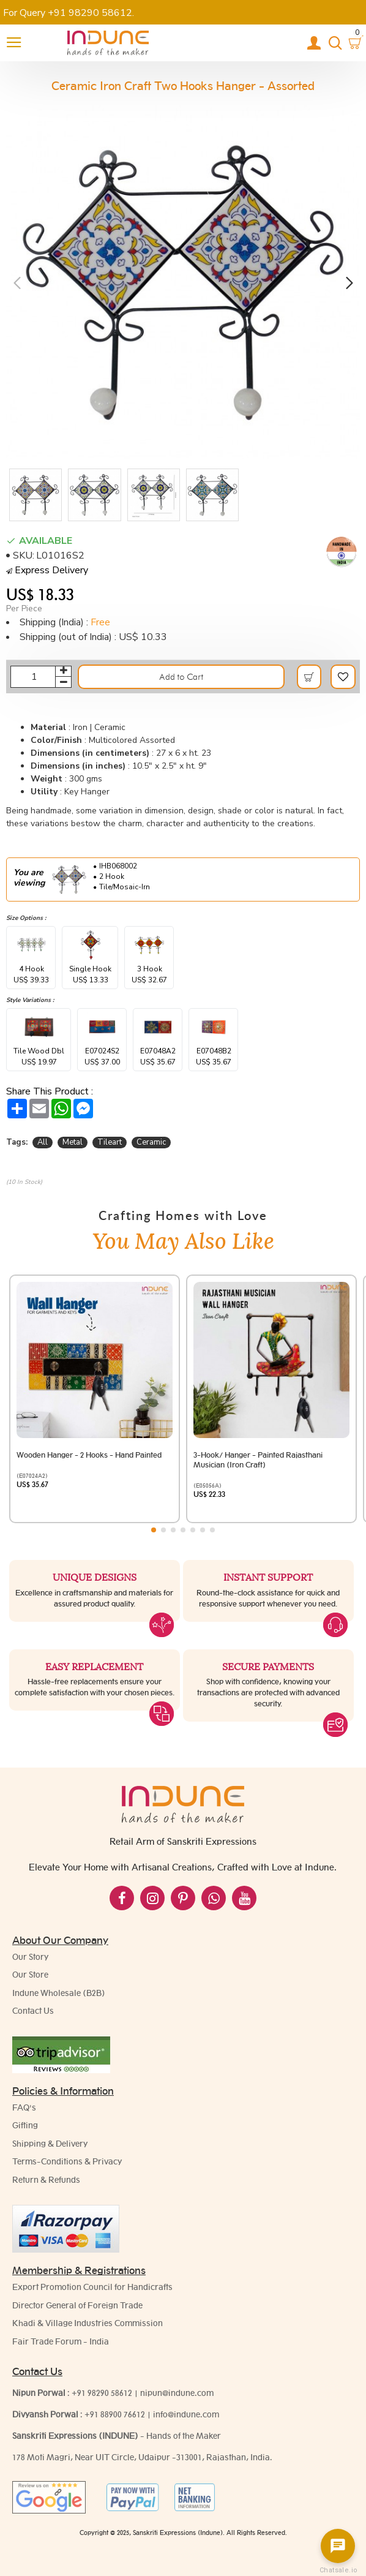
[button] (17, 282)
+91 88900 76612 (114, 2414)
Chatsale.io (337, 2570)
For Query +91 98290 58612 (67, 13)
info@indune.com (186, 2414)
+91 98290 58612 (102, 2393)
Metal (72, 1142)
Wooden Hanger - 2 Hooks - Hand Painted (89, 1454)
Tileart (109, 1142)
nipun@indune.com (177, 2393)
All (42, 1142)
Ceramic (151, 1142)
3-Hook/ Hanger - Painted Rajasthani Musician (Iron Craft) (258, 1459)
